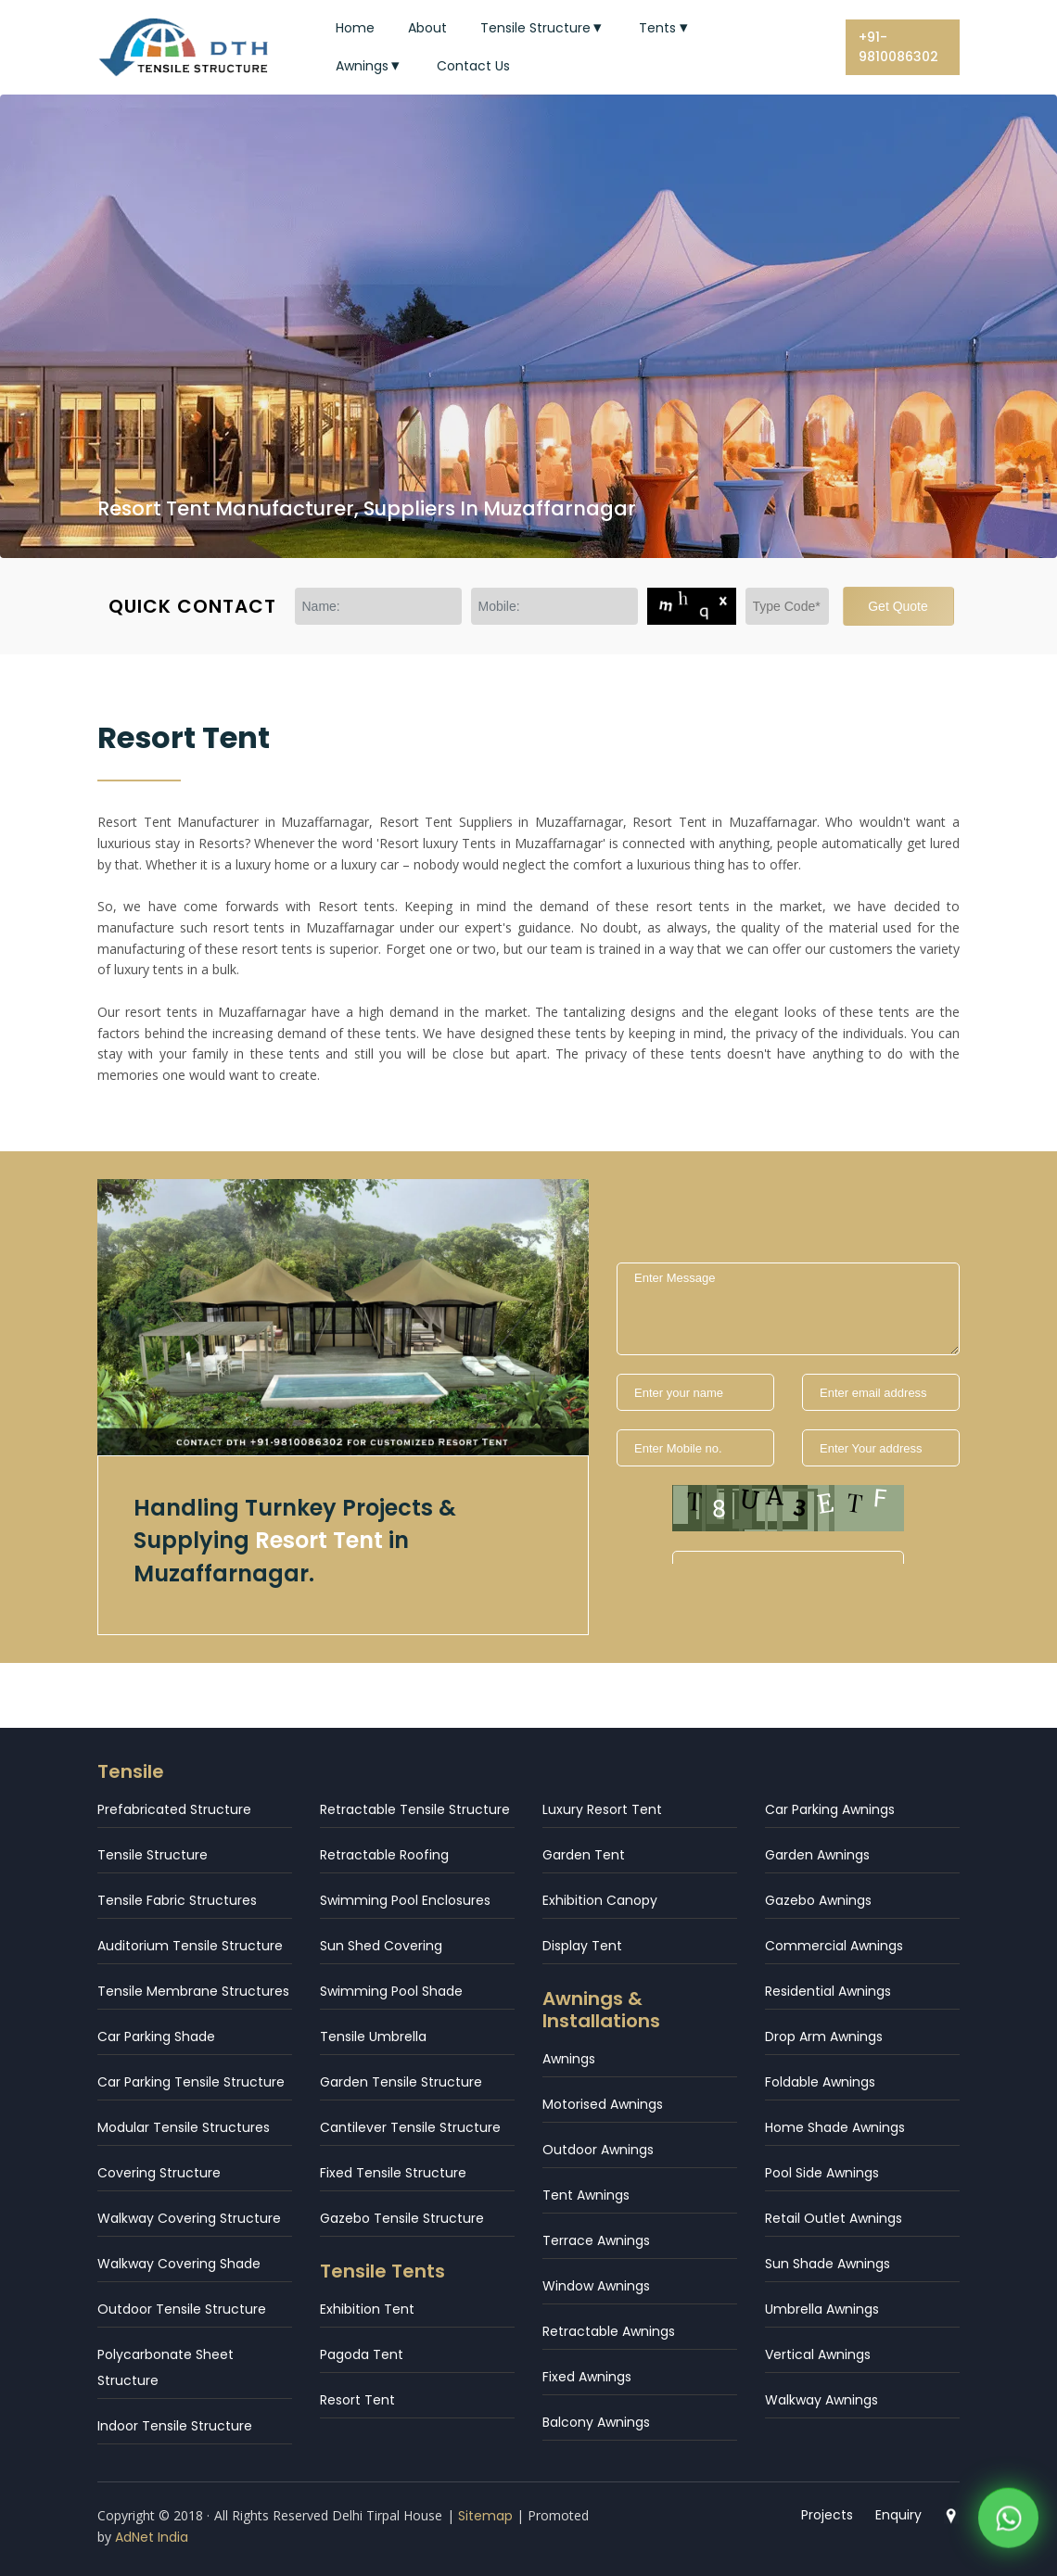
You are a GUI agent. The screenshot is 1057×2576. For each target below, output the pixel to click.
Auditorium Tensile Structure (190, 1945)
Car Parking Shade (156, 2036)
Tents (665, 28)
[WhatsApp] (1008, 2522)
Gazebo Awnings (818, 1900)
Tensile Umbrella (373, 2036)
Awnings (370, 66)
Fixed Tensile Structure (393, 2173)
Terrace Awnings (596, 2240)
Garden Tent (583, 1855)
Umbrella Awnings (822, 2309)
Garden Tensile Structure (401, 2082)
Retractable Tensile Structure (415, 1809)
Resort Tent (357, 2400)
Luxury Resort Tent (602, 1809)
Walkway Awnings (821, 2400)
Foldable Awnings (820, 2082)
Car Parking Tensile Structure (191, 2082)
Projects (827, 2515)
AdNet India (151, 2537)
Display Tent (582, 1945)
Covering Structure (159, 2173)
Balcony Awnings (596, 2422)
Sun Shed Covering (381, 1945)
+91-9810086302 (898, 47)
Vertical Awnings (818, 2354)
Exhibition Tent (367, 2309)
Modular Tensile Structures (183, 2127)
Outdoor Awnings (598, 2149)
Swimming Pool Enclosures (405, 1900)
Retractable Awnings (608, 2331)
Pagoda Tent (361, 2354)
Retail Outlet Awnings (833, 2218)
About (427, 28)
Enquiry (898, 2515)
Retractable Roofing (384, 1855)
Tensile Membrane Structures (193, 1991)
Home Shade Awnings (835, 2127)
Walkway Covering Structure (189, 2218)
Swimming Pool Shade (391, 1991)
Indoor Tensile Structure (174, 2426)
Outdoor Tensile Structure (181, 2309)
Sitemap (485, 2515)
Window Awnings (596, 2286)
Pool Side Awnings (822, 2173)
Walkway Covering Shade (179, 2263)
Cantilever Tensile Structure (410, 2127)
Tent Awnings (586, 2195)
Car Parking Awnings (830, 1809)
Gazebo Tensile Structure (402, 2218)
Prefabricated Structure (174, 1809)
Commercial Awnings (834, 1945)
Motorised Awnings (602, 2104)
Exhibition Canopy (599, 1900)
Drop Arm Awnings (824, 2036)
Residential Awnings (828, 1991)
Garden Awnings (817, 1855)
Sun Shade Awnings (827, 2263)
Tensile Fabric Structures (177, 1900)
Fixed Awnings (586, 2376)
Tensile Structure (543, 28)
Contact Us (473, 66)
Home (355, 28)
